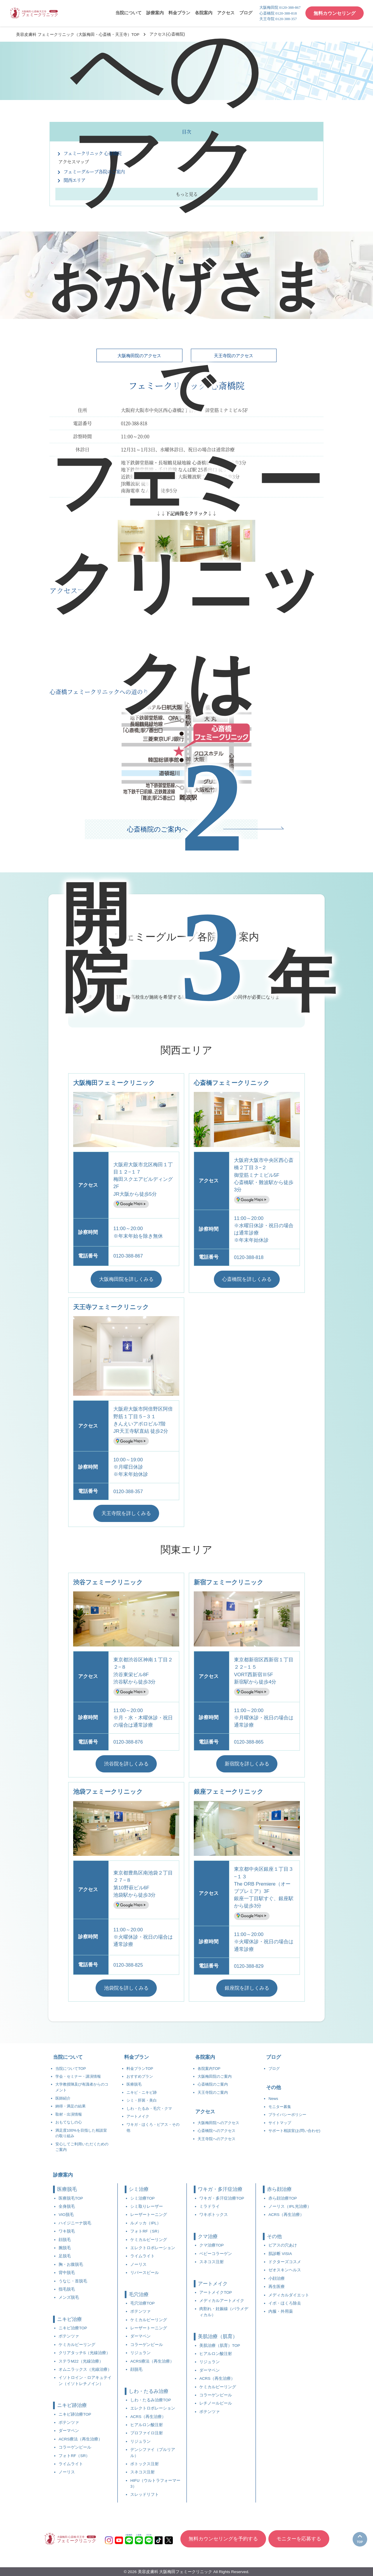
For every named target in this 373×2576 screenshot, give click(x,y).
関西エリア (75, 180)
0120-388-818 (249, 1257)
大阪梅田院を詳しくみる (126, 1279)
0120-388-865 (249, 1742)
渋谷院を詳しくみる (126, 1764)
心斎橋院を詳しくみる (247, 1279)
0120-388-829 (249, 1966)
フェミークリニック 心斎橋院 (94, 153)
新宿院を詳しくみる (247, 1764)
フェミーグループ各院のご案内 (96, 171)
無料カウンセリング (335, 13)
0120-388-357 (128, 1491)
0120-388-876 (128, 1742)
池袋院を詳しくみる (126, 1988)
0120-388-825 (128, 1965)
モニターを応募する (299, 2542)
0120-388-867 (128, 1256)
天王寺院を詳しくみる (126, 1513)
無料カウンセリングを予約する (223, 2542)
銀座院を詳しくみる (247, 1988)
